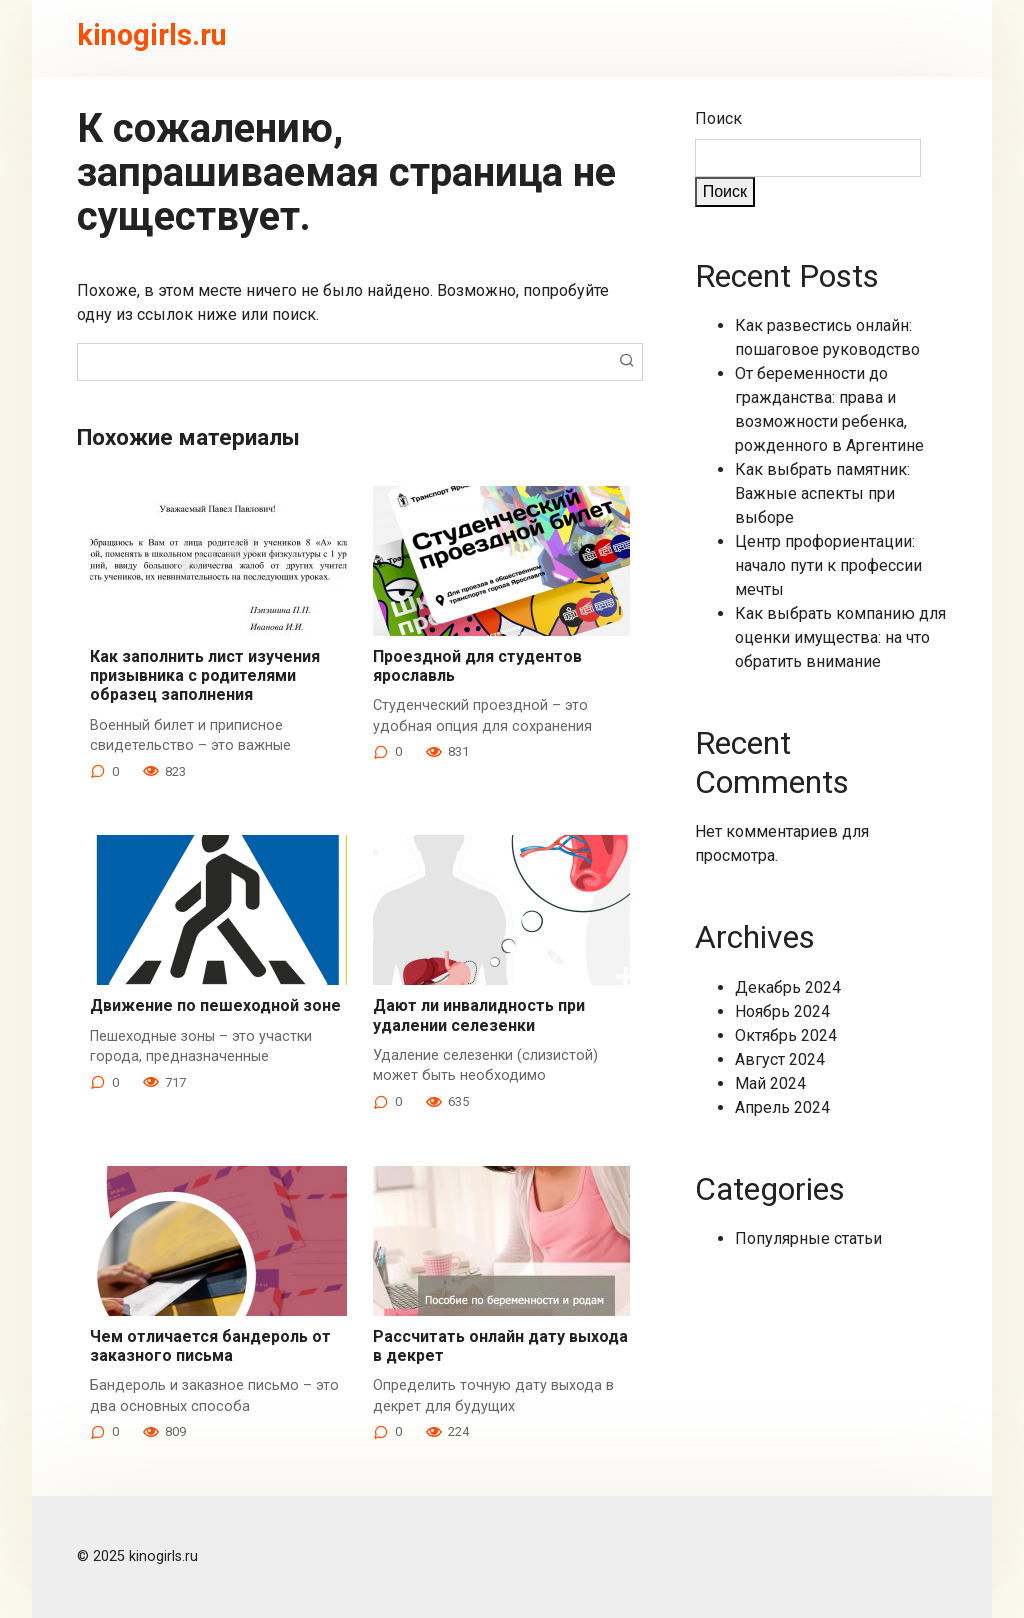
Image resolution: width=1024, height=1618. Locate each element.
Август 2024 (780, 1059)
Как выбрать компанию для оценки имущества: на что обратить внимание (840, 637)
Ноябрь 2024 (782, 1011)
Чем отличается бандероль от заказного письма (210, 1346)
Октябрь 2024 (786, 1035)
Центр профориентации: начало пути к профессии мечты (828, 565)
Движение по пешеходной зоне (215, 1005)
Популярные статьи (808, 1238)
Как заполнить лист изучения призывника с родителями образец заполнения (205, 675)
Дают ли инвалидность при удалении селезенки (479, 1015)
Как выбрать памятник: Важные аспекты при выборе (822, 493)
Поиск (718, 118)
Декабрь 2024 (788, 987)
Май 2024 (770, 1083)
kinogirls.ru (152, 35)
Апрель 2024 (782, 1107)
